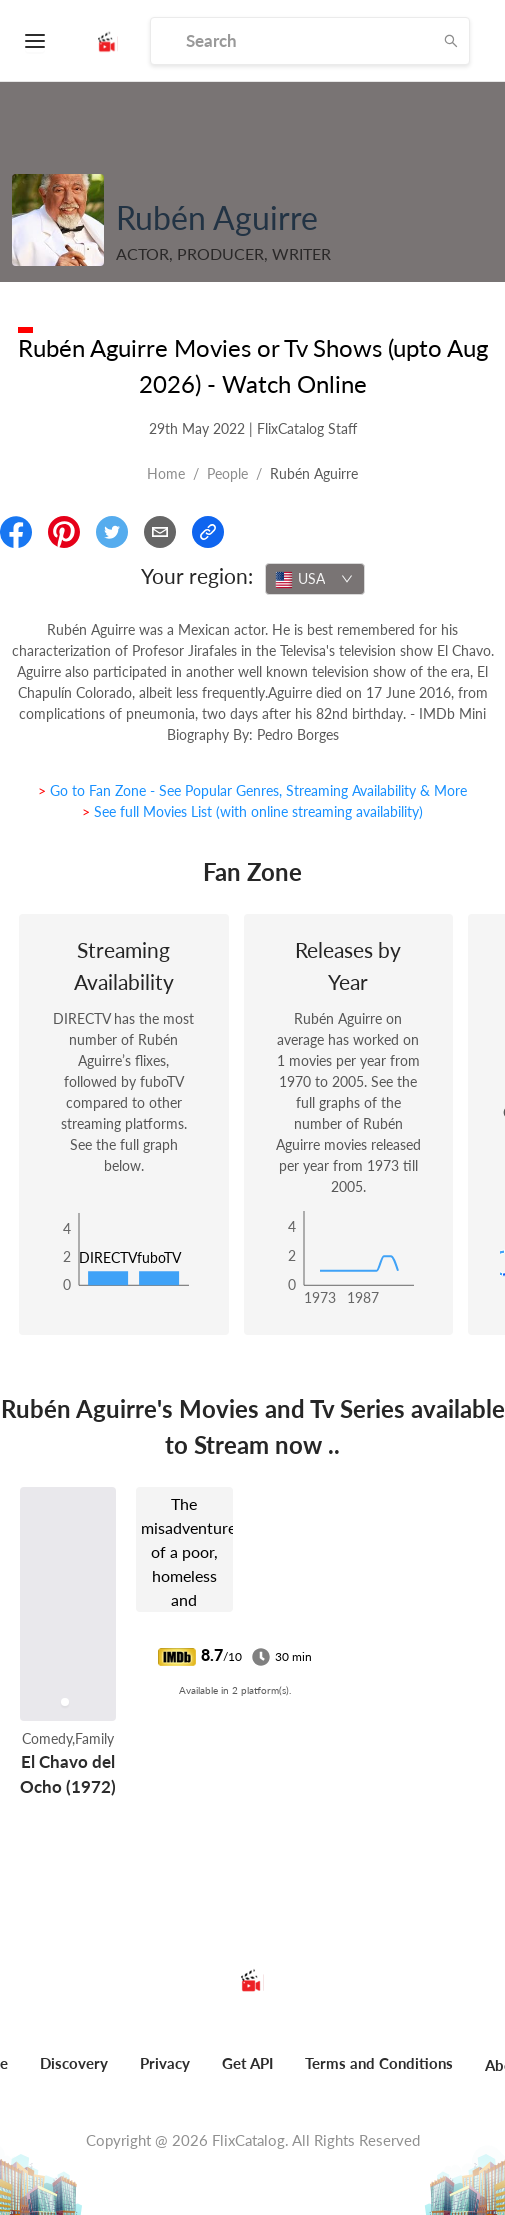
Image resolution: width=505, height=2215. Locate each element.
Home (166, 473)
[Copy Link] (208, 532)
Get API (247, 2063)
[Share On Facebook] (16, 532)
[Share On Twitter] (112, 532)
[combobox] (315, 579)
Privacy (165, 2063)
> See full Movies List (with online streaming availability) (252, 811)
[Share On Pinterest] (64, 532)
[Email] (160, 532)
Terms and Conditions (379, 2063)
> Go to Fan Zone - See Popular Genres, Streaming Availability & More (252, 790)
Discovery (74, 2063)
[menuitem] (74, 2074)
